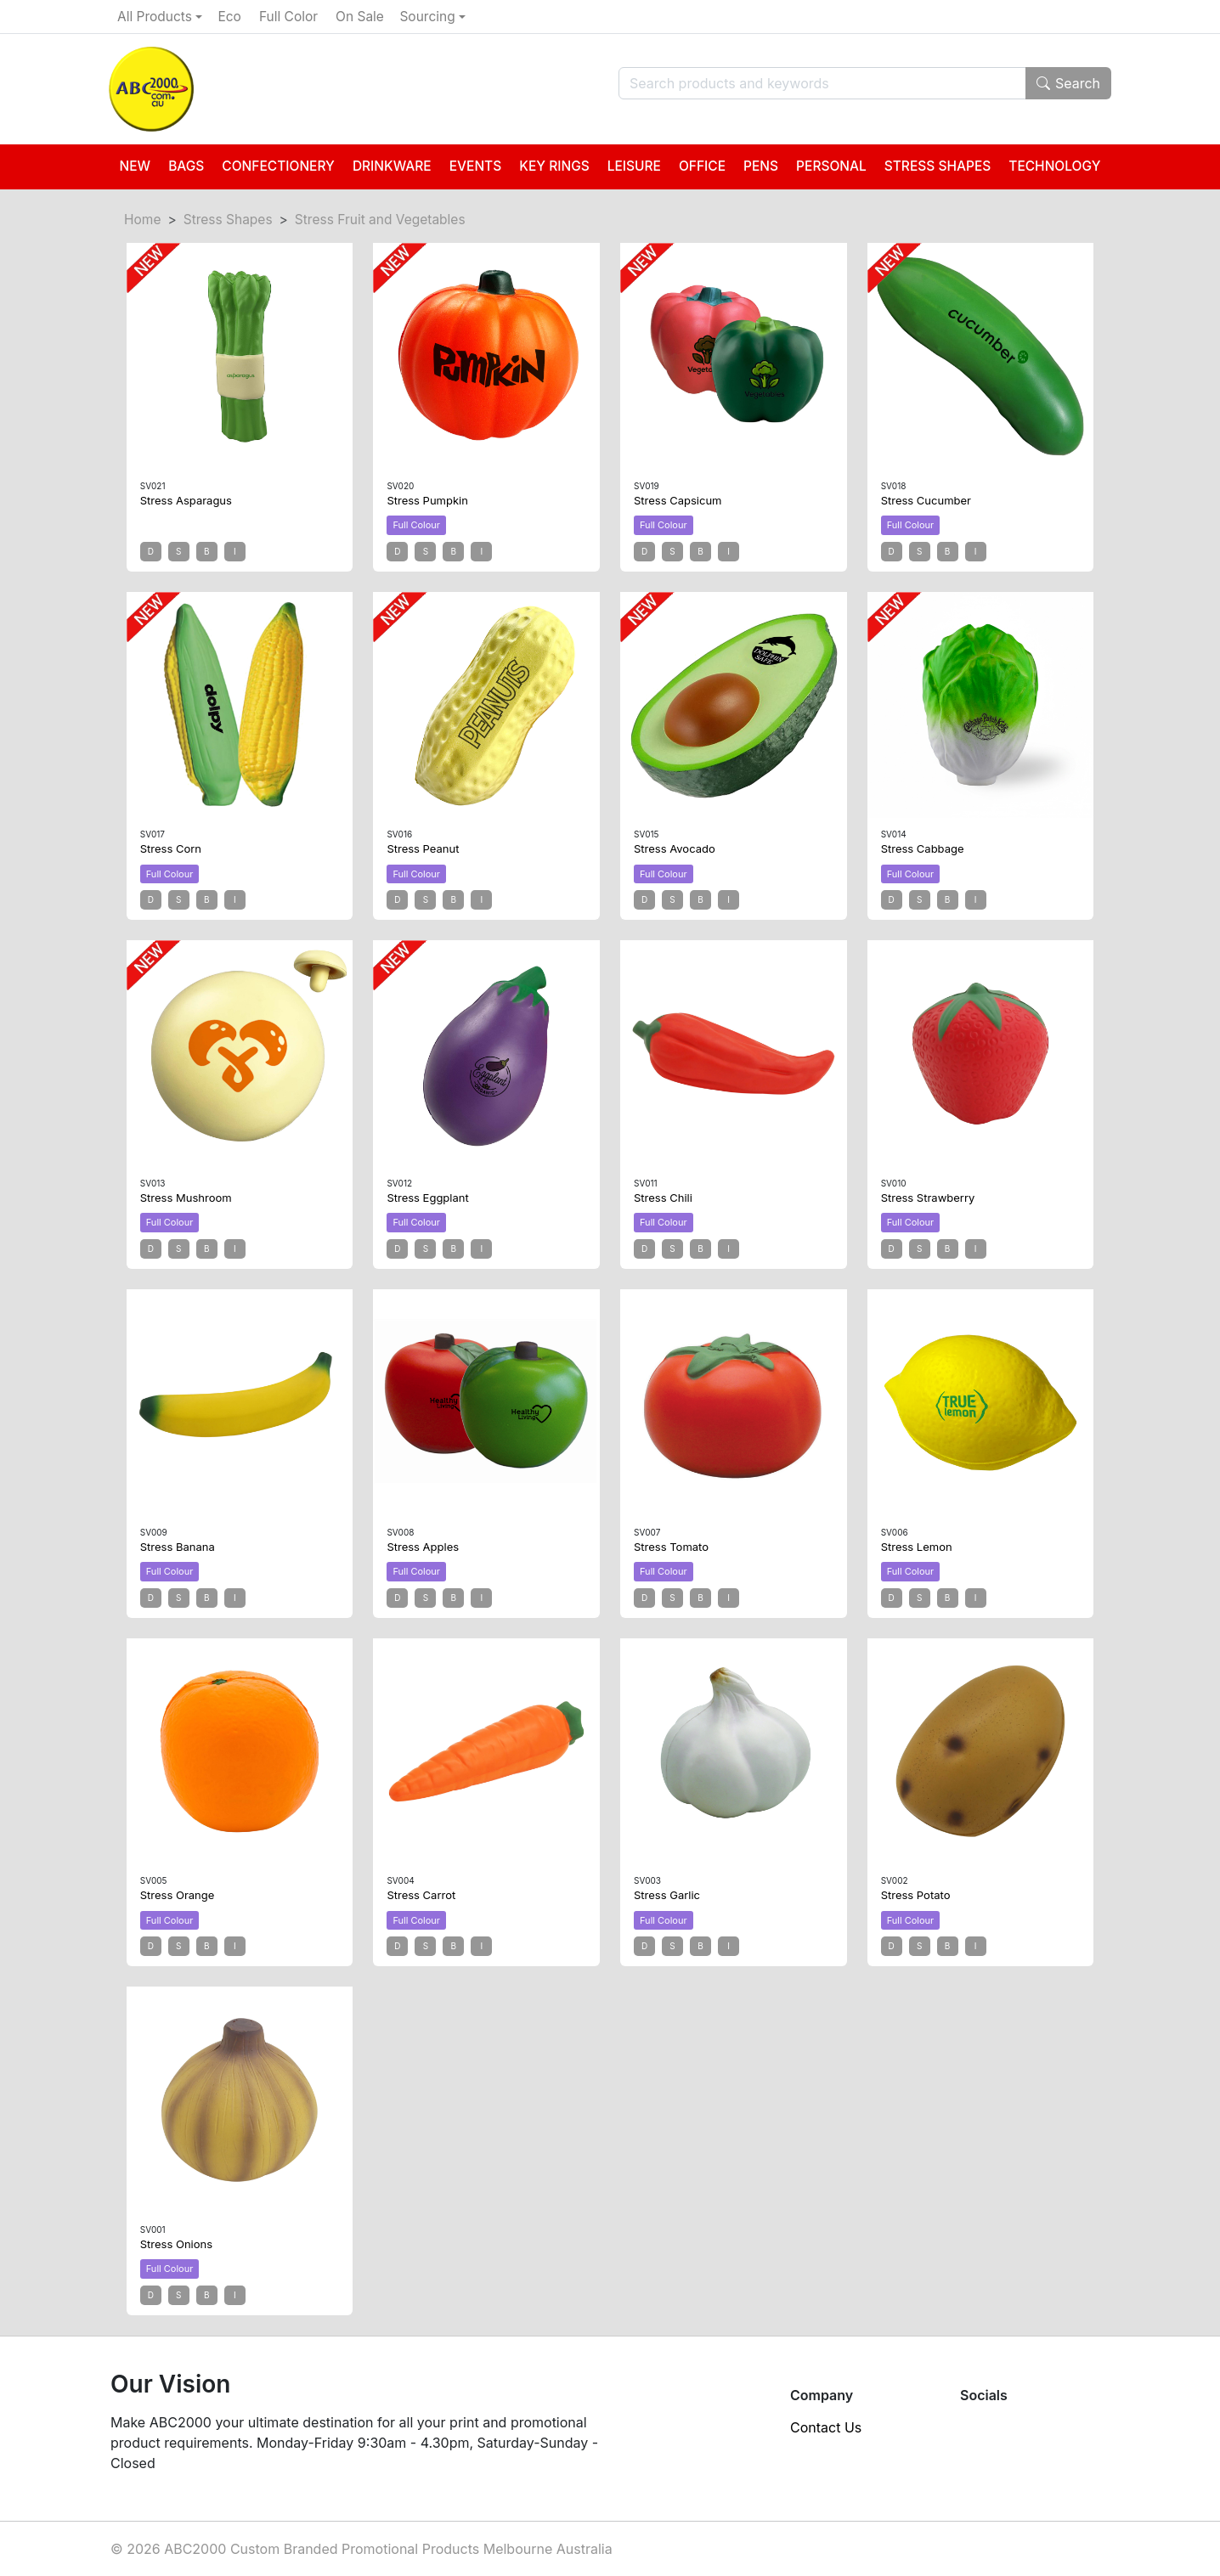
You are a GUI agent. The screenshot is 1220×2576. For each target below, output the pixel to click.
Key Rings (554, 166)
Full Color (288, 16)
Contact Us (825, 2427)
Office (702, 166)
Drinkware (392, 166)
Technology (1054, 166)
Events (475, 166)
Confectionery (278, 166)
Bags (186, 166)
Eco (228, 16)
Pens (760, 166)
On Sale (360, 16)
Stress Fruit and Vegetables (380, 219)
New (135, 166)
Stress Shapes (937, 166)
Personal (831, 166)
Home (142, 219)
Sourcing (427, 16)
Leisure (634, 166)
